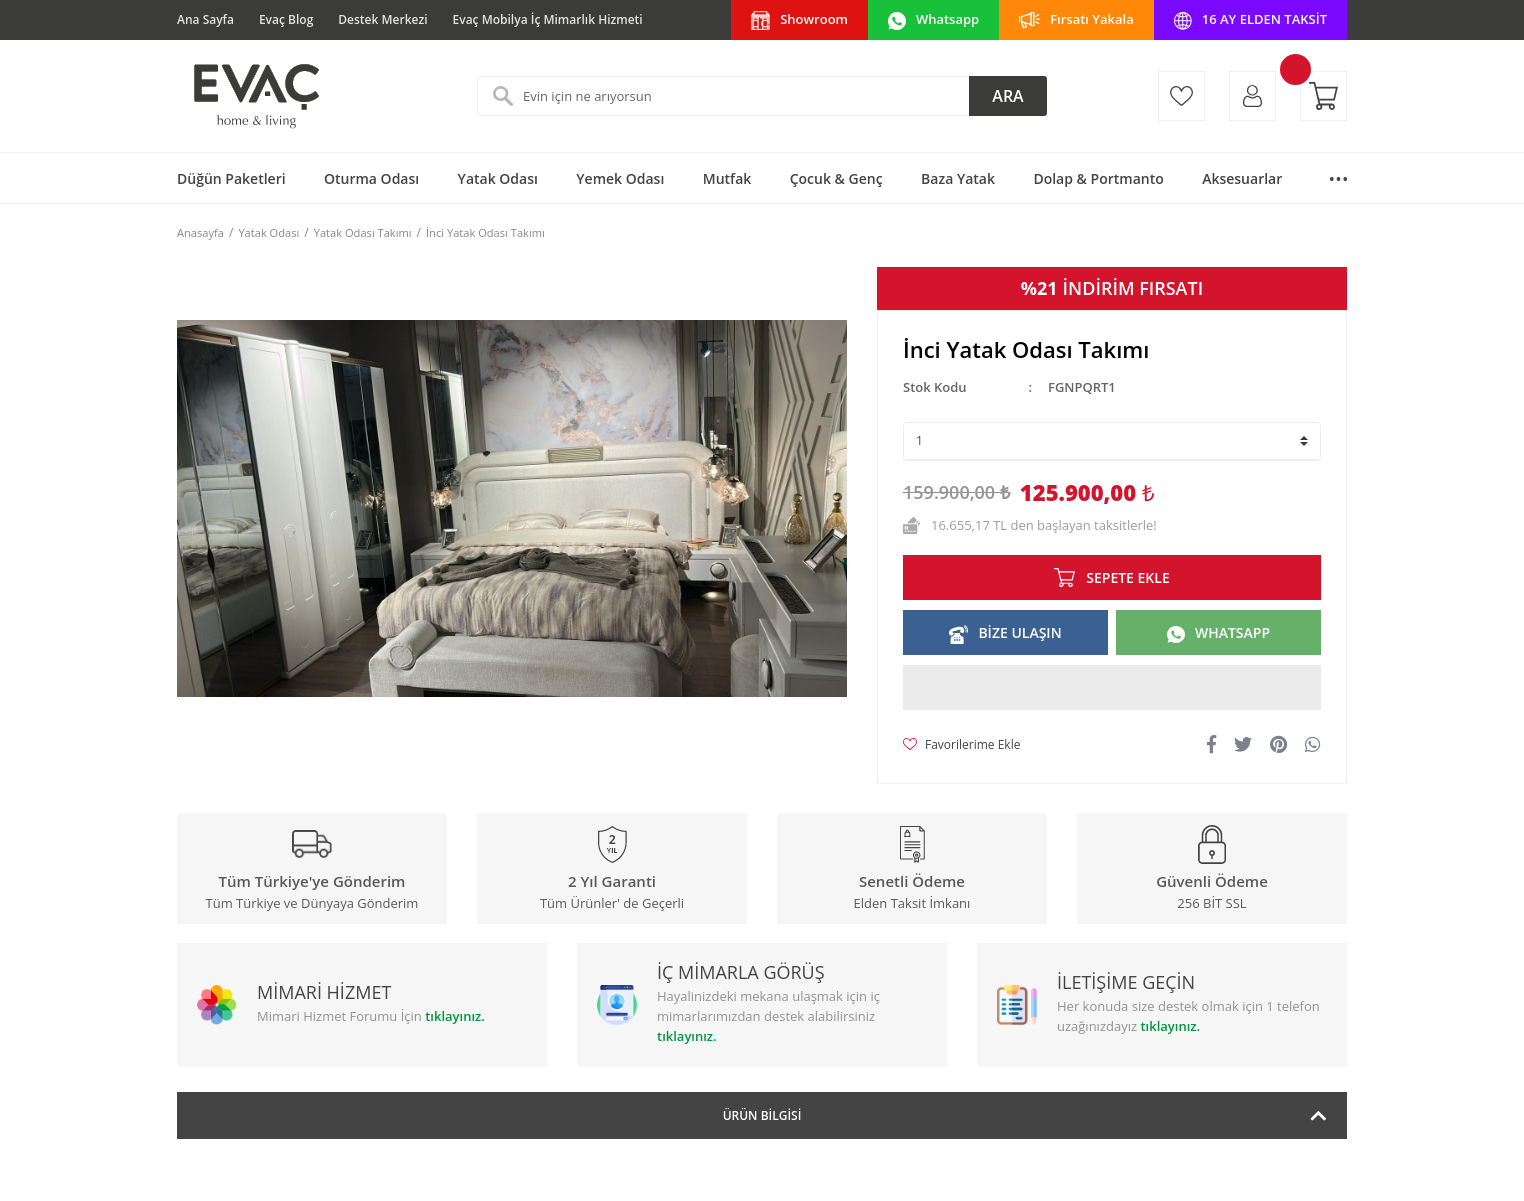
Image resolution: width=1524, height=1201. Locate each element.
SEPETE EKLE (1127, 577)
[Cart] (1323, 96)
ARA (1007, 96)
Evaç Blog (286, 19)
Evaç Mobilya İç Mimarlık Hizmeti (548, 19)
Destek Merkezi (382, 19)
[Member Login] (1252, 96)
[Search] (762, 96)
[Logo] (255, 96)
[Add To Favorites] (961, 745)
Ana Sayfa (205, 19)
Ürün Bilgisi (762, 1115)
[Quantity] (1112, 441)
